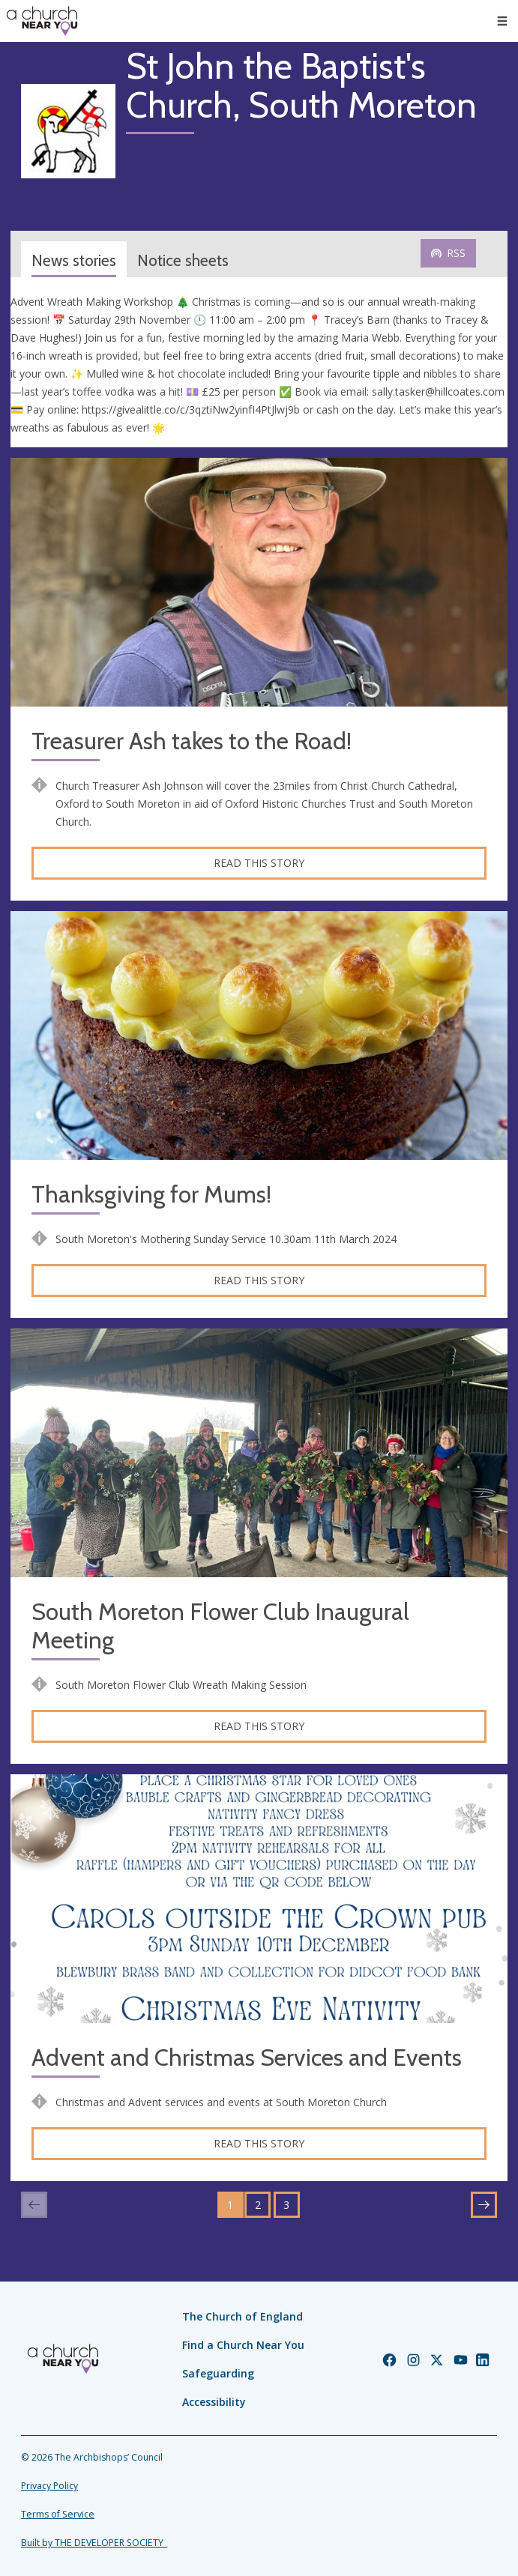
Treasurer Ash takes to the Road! (191, 741)
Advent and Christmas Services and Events (246, 2058)
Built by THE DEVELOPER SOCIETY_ (94, 2542)
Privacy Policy (49, 2485)
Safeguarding (218, 2373)
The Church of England (242, 2316)
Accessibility (214, 2402)
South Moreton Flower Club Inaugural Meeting (220, 1626)
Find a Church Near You (243, 2345)
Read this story (259, 863)
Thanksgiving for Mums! (151, 1195)
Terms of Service (57, 2514)
